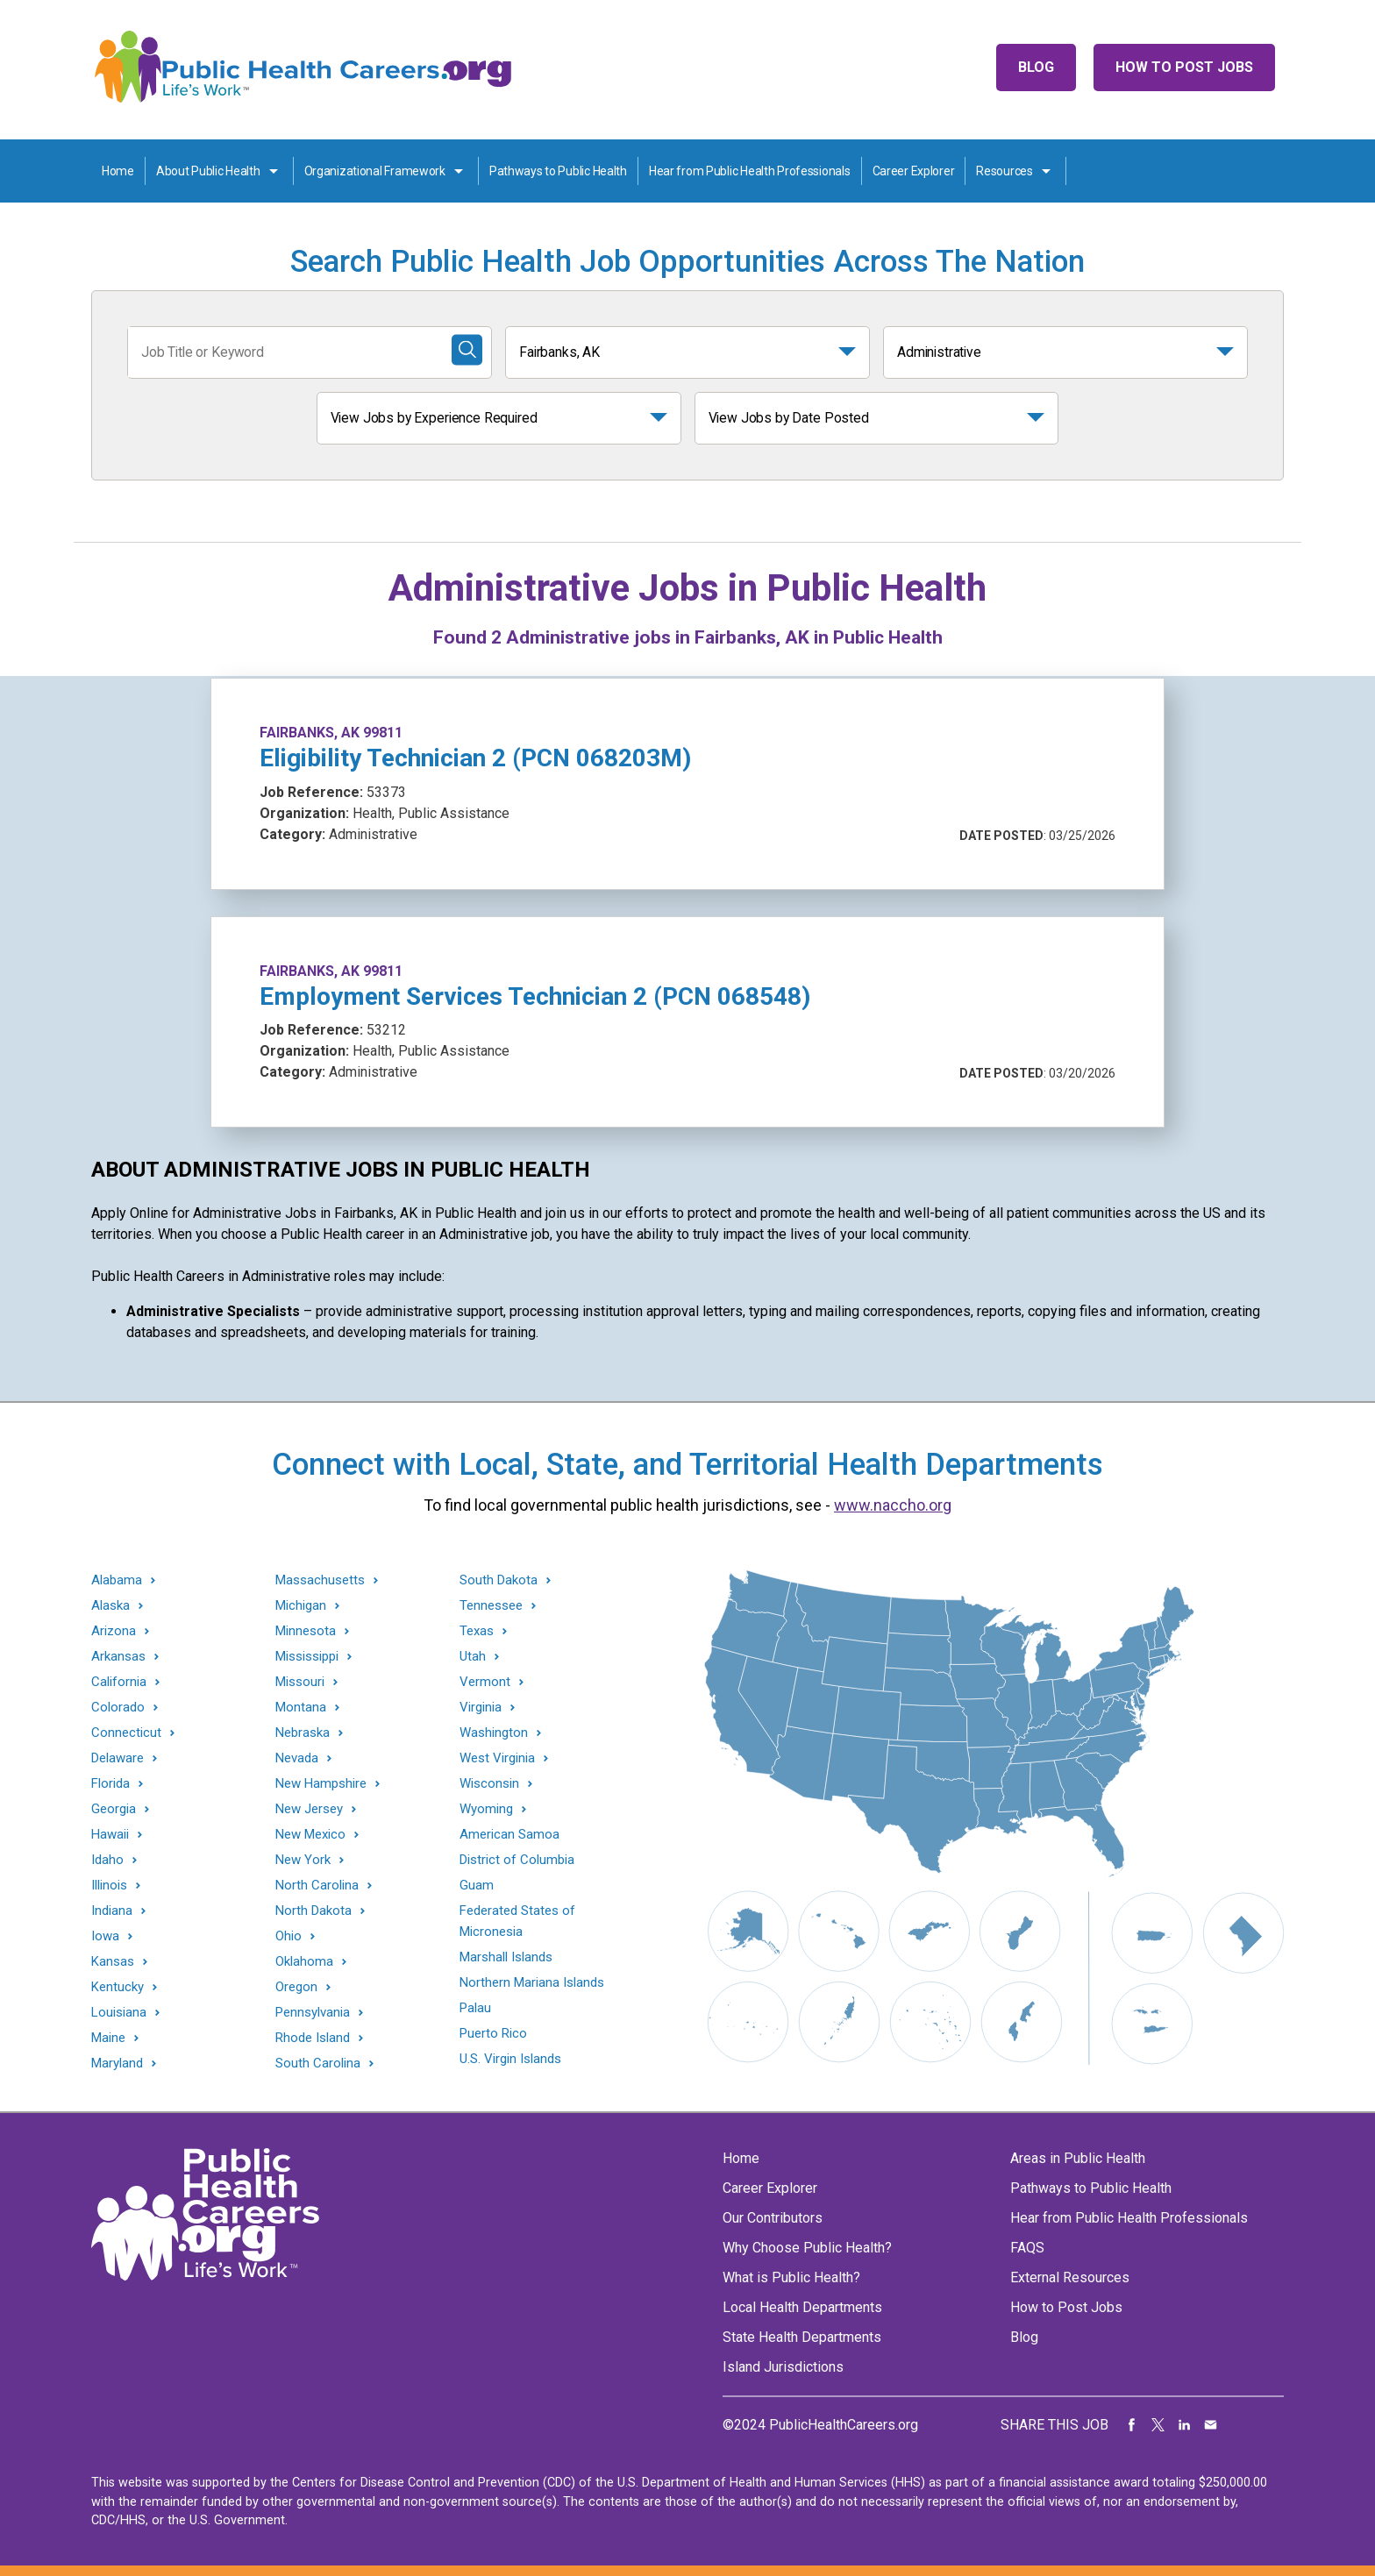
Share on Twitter (1158, 2425)
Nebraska (302, 1733)
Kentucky (117, 1987)
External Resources (1069, 2277)
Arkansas (118, 1656)
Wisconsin (489, 1783)
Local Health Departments (802, 2307)
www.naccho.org (892, 1505)
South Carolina (317, 2063)
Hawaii (110, 1834)
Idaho (107, 1860)
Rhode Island (312, 2038)
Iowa (105, 1936)
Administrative (939, 352)
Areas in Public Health (1077, 2158)
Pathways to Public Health (558, 171)
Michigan (300, 1605)
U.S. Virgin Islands (510, 2059)
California (118, 1682)
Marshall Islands (506, 1957)
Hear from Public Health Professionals (750, 171)
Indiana (111, 1911)
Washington (494, 1733)
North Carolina (317, 1885)
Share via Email (1211, 2425)
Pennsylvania (312, 2012)
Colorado (118, 1707)
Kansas (112, 1961)
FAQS (1027, 2247)
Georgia (113, 1809)
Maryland (117, 2063)
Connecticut (126, 1733)
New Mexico (310, 1834)
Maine (108, 2038)
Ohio (288, 1936)
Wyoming (486, 1809)
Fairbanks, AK (559, 352)
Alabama (116, 1580)
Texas (477, 1631)
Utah (473, 1656)
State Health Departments (802, 2337)
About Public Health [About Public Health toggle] (208, 171)
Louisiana (118, 2012)
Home (118, 171)
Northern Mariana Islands (532, 1982)
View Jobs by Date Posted (789, 417)
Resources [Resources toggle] (1004, 171)
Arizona (113, 1631)
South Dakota (499, 1580)
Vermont (485, 1682)
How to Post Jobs (1184, 67)
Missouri (299, 1682)
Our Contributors (773, 2218)
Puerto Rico (493, 2033)
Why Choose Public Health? (807, 2247)
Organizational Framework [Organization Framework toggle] (374, 171)
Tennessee (491, 1605)
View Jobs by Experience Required (434, 417)
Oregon (296, 1987)
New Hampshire (321, 1783)
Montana (300, 1707)
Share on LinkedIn (1184, 2425)
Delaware (117, 1758)
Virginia (481, 1707)
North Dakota (313, 1911)
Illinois (109, 1885)
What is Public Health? (791, 2277)
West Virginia (497, 1758)
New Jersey (309, 1809)
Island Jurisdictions (783, 2367)
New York (303, 1860)
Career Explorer (914, 171)
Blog (1036, 67)
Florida (110, 1783)
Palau (475, 2008)
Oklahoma (304, 1961)
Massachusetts (320, 1580)
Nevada (296, 1758)
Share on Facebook (1132, 2425)
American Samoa (509, 1834)
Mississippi (306, 1656)
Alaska (110, 1605)
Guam (477, 1885)
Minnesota (305, 1631)
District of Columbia (517, 1860)
